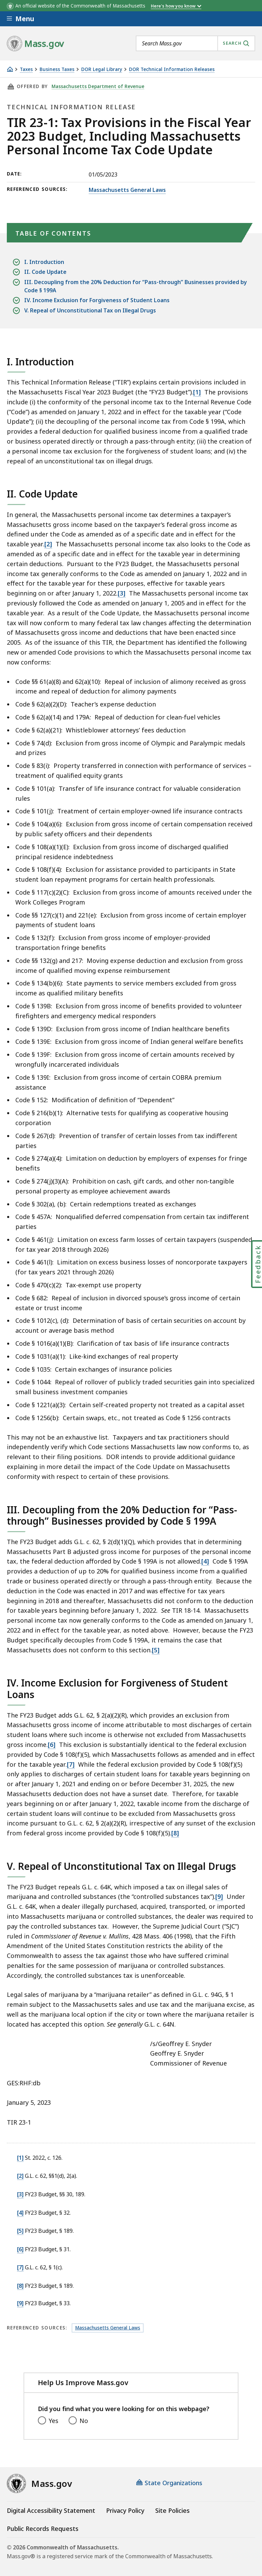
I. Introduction (44, 262)
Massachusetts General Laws (127, 190)
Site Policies (172, 2510)
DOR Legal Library (101, 69)
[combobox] (195, 43)
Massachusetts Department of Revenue (98, 86)
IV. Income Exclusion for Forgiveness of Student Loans (97, 300)
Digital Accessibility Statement (51, 2510)
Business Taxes (57, 69)
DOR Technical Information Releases (172, 69)
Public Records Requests (42, 2528)
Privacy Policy (125, 2510)
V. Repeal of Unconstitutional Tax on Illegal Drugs (90, 310)
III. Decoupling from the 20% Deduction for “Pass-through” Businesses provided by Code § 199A (135, 286)
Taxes (26, 69)
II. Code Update (45, 272)
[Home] (10, 69)
